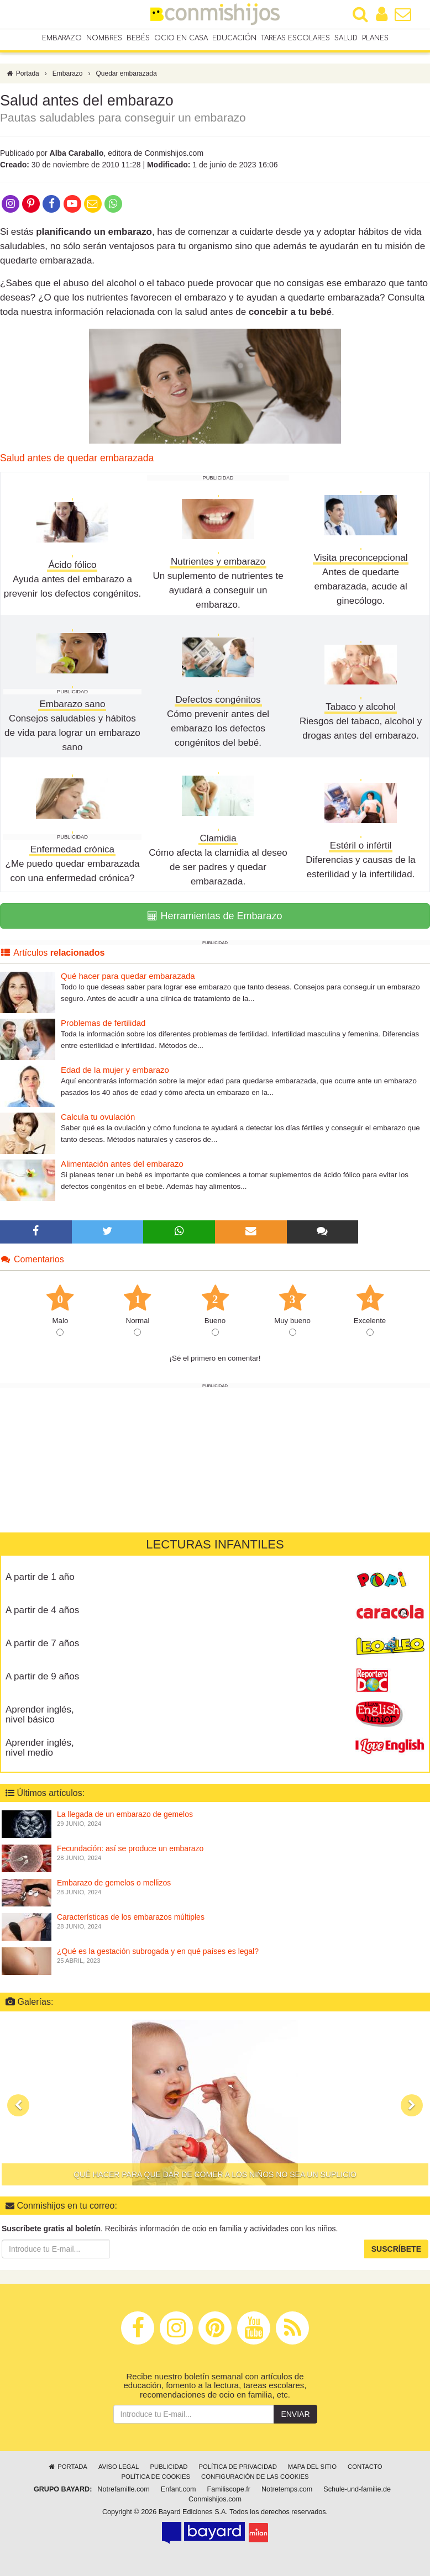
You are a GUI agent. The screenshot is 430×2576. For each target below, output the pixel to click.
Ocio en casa (181, 38)
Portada (22, 73)
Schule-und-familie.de (357, 2489)
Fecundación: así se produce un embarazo (130, 1848)
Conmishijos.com (215, 2499)
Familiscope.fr (228, 2489)
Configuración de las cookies (255, 2476)
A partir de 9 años (42, 1676)
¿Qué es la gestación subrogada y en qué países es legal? (158, 1951)
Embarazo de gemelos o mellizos (114, 1882)
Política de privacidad (237, 2466)
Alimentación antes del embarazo (122, 1163)
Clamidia (218, 838)
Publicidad (168, 2466)
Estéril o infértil (360, 845)
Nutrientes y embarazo (218, 561)
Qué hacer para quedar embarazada (128, 976)
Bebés (138, 38)
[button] (18, 2105)
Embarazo (62, 38)
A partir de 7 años (42, 1643)
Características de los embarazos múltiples (130, 1917)
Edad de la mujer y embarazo (115, 1069)
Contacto (365, 2466)
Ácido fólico (72, 565)
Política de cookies (155, 2476)
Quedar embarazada (126, 73)
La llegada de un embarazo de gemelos (125, 1814)
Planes (375, 38)
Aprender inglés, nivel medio (40, 1747)
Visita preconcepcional (361, 557)
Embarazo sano (72, 704)
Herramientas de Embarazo (215, 915)
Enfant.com (178, 2489)
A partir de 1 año (40, 1577)
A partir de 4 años (42, 1610)
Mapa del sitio (312, 2466)
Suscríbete (396, 2249)
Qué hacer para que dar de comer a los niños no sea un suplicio (215, 2174)
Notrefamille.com (123, 2489)
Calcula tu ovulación (98, 1116)
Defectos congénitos (218, 699)
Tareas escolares (295, 38)
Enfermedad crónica (72, 849)
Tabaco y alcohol (361, 707)
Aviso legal (118, 2466)
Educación (234, 38)
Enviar (295, 2414)
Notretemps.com (286, 2489)
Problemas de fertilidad (103, 1023)
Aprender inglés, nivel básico (40, 1714)
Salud (346, 38)
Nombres (104, 38)
